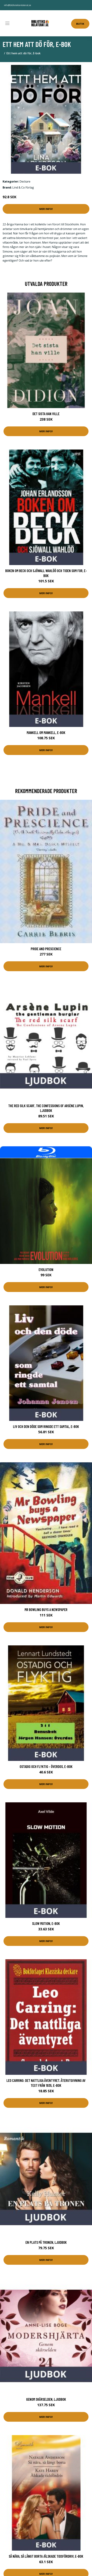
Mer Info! (46, 209)
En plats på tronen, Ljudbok (46, 2242)
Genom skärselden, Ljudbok (46, 2399)
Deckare (24, 181)
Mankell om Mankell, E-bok (46, 732)
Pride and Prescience (46, 948)
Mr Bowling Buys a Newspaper (46, 1609)
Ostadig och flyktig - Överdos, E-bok (46, 1766)
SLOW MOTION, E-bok (46, 1923)
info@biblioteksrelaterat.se (17, 5)
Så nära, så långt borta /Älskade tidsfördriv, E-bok (46, 2556)
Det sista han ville (46, 413)
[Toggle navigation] (7, 23)
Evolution (46, 1269)
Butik (80, 23)
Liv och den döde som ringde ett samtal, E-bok (46, 1426)
